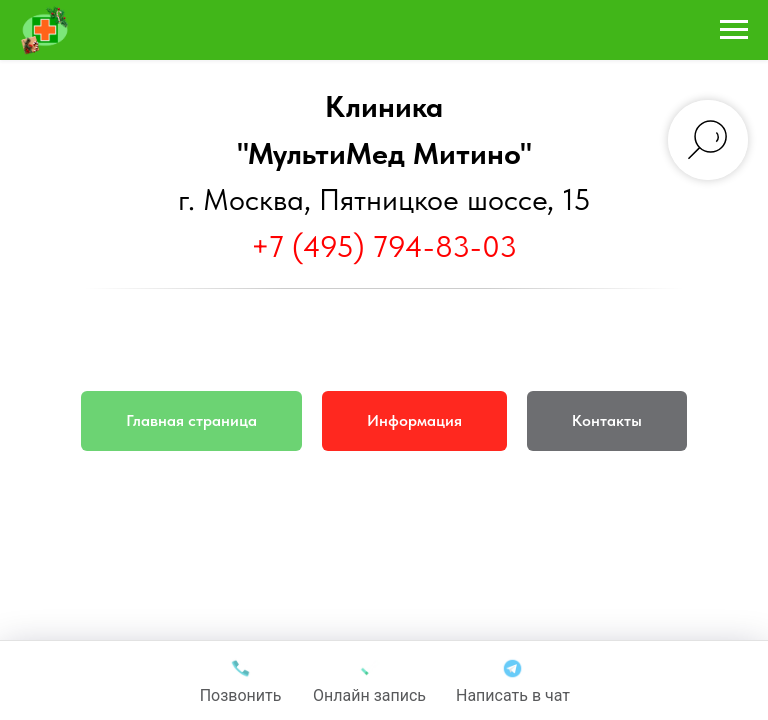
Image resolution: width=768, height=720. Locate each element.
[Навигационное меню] (734, 30)
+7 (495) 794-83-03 (384, 246)
